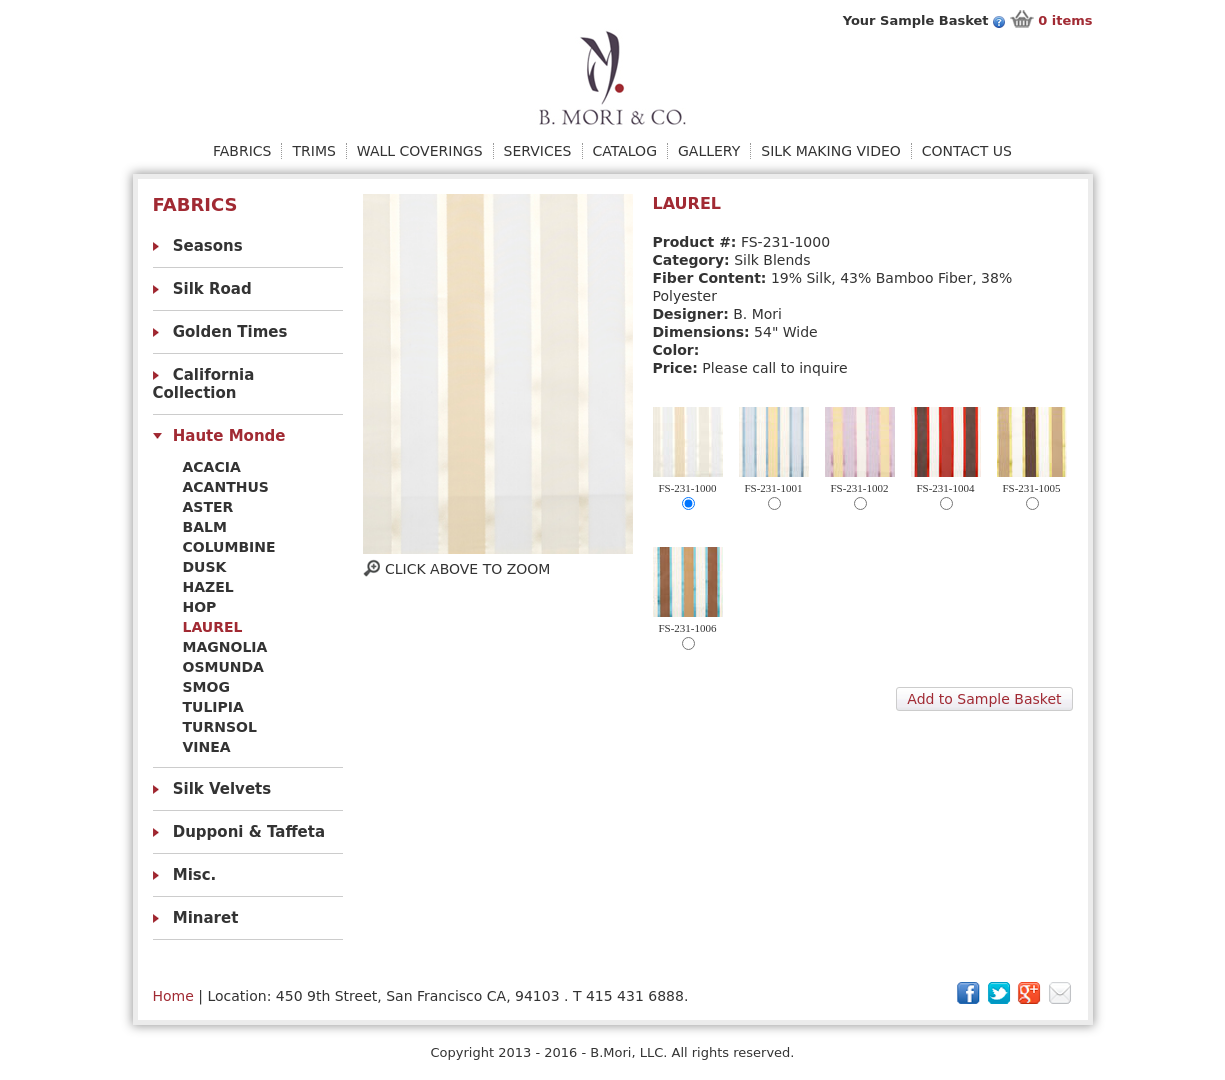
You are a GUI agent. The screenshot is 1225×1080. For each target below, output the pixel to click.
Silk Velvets (222, 789)
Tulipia (213, 707)
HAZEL (208, 587)
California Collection (204, 384)
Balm (205, 527)
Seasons (208, 246)
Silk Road (212, 289)
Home (173, 996)
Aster (208, 507)
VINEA (207, 747)
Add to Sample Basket (984, 699)
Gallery (709, 151)
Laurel (213, 627)
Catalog (625, 151)
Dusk (205, 567)
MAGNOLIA (225, 647)
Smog (206, 687)
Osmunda (223, 667)
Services (538, 151)
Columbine (229, 547)
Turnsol (220, 727)
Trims (313, 151)
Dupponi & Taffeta (249, 832)
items (1065, 20)
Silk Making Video (831, 151)
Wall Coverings (420, 151)
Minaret (206, 918)
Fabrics (242, 151)
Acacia (212, 467)
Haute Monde (229, 436)
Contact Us (967, 151)
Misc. (195, 875)
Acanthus (226, 487)
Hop (200, 607)
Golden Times (230, 332)
